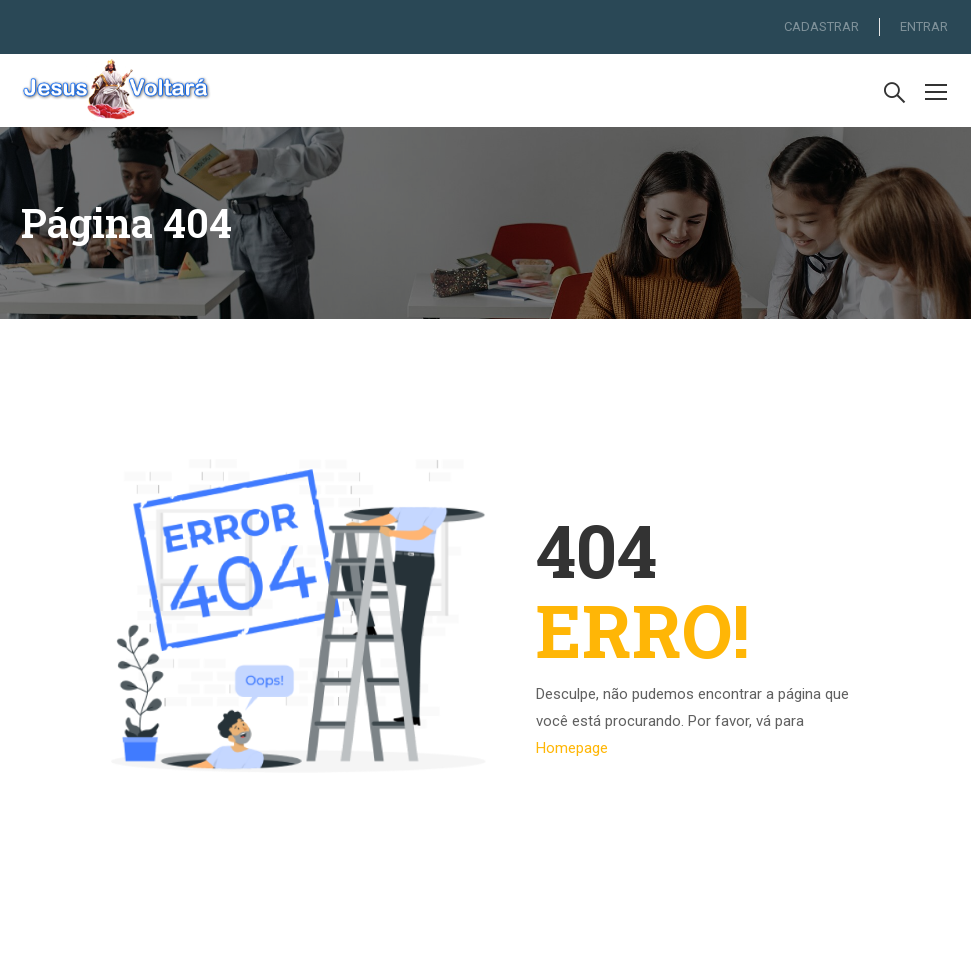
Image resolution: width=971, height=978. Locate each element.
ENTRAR (924, 26)
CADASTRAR (821, 26)
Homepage (572, 748)
